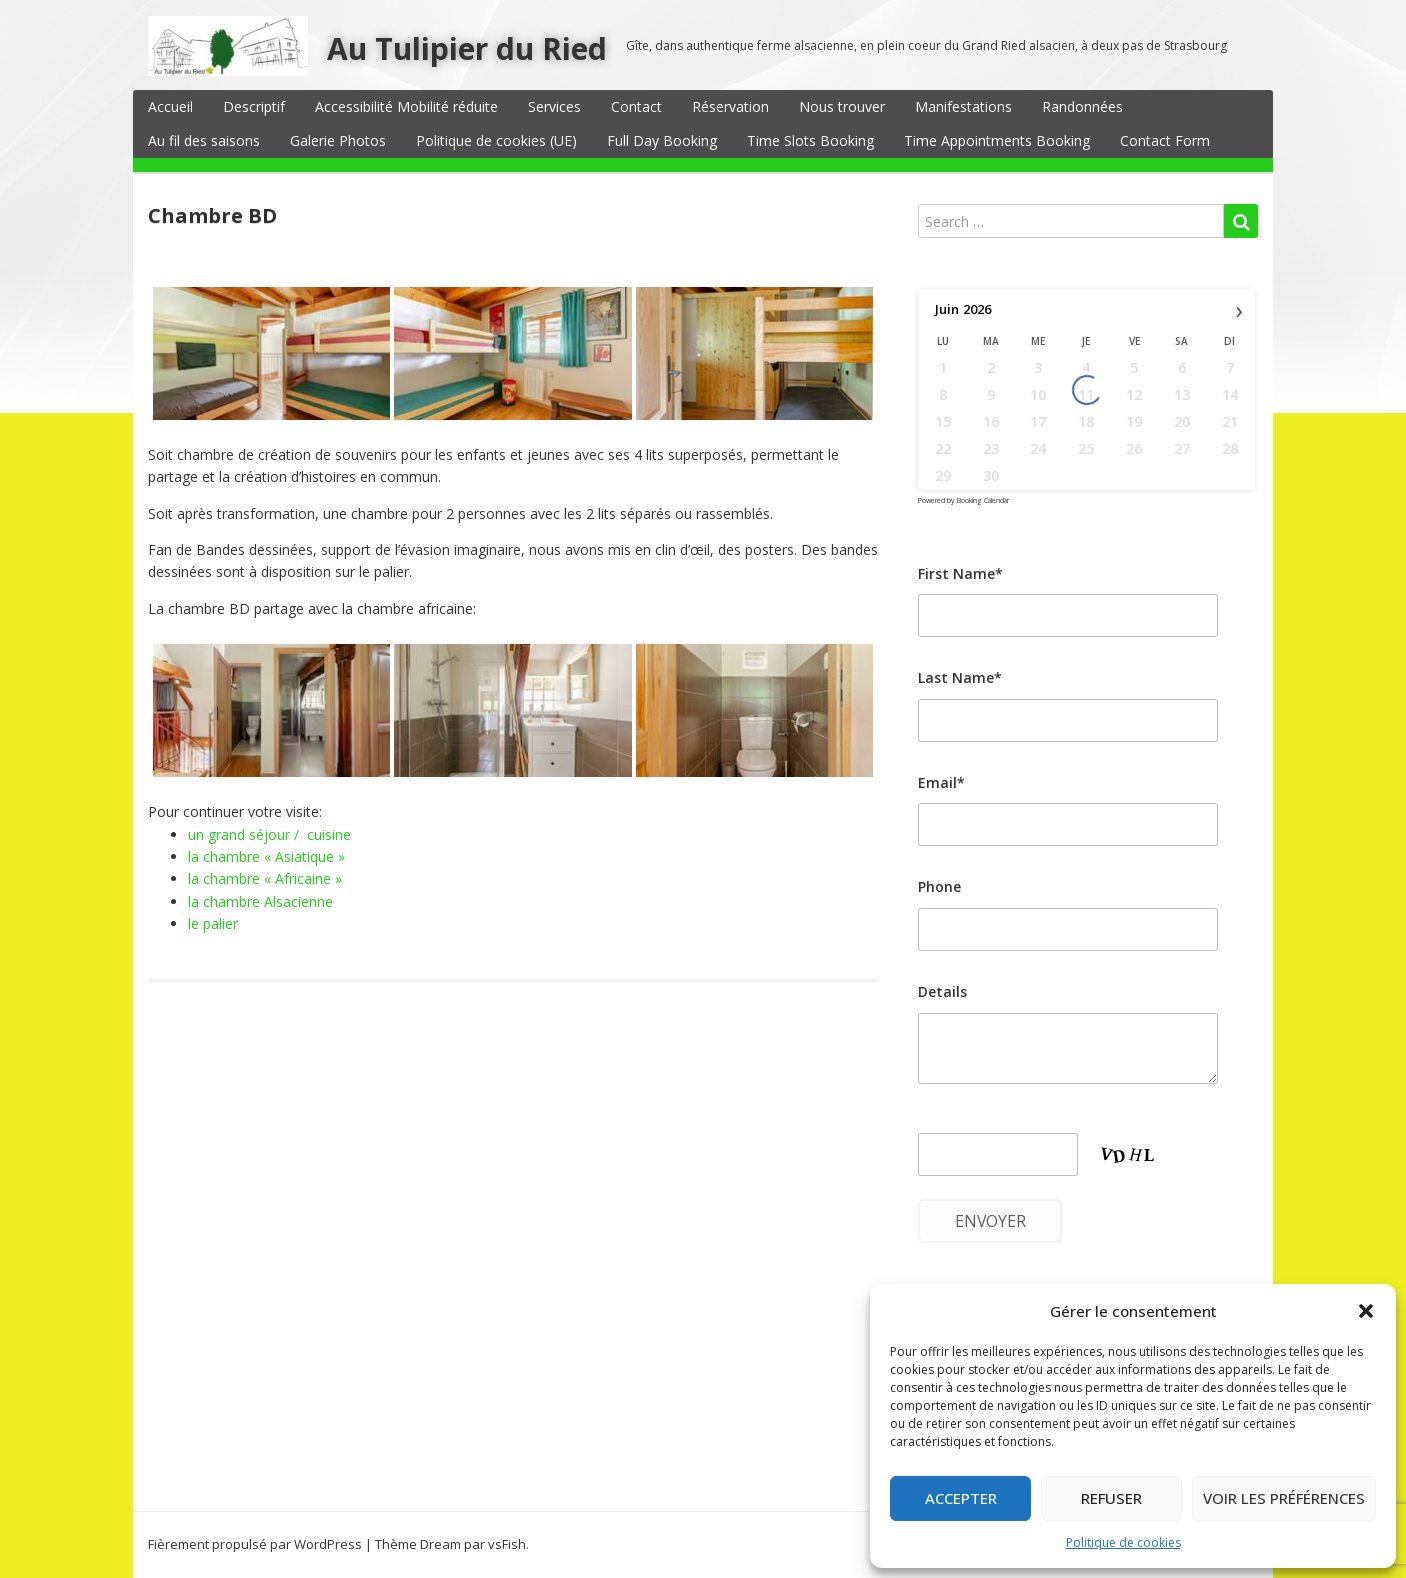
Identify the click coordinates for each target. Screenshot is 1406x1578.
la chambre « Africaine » (265, 878)
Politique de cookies (1123, 1542)
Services (554, 106)
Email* (941, 782)
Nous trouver (842, 106)
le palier (213, 923)
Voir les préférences (1284, 1498)
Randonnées (1082, 106)
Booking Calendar (983, 500)
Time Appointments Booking (997, 140)
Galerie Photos (338, 140)
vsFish (507, 1544)
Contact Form (1165, 140)
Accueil (170, 106)
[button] (1366, 1311)
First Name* (960, 573)
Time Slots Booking (810, 140)
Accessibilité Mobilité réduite (406, 106)
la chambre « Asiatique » (266, 856)
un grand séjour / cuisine (269, 834)
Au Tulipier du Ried (467, 48)
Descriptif (254, 106)
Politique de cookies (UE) (496, 140)
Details (942, 991)
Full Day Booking (662, 140)
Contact (636, 106)
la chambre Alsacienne (260, 901)
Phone (939, 886)
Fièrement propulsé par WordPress (255, 1544)
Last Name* (960, 677)
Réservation (730, 106)
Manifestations (963, 106)
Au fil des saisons (204, 140)
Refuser (1111, 1498)
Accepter (961, 1498)
